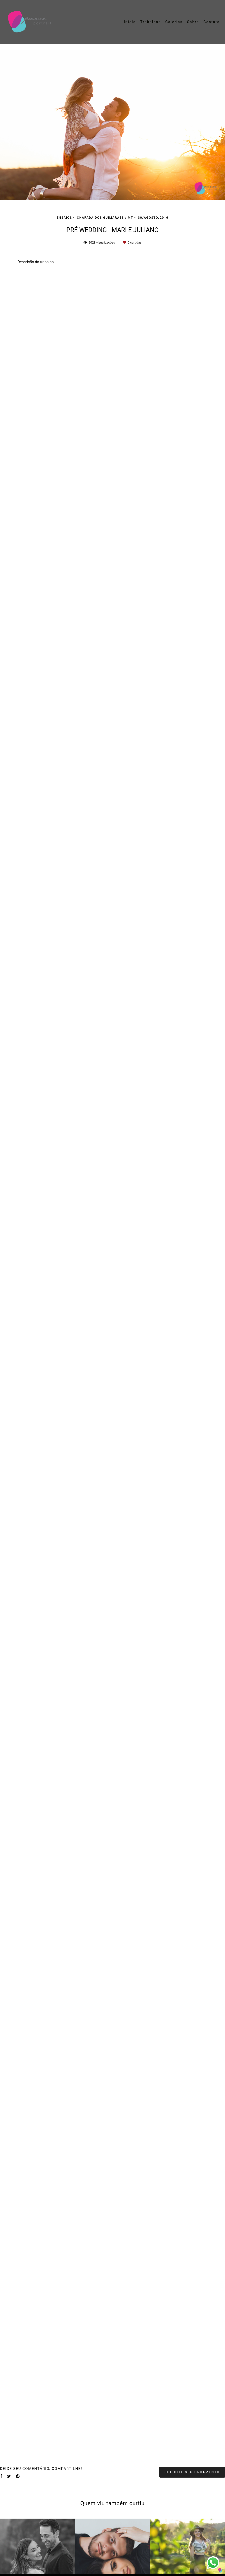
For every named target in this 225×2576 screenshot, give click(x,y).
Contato (211, 22)
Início (130, 22)
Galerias (174, 22)
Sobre (193, 22)
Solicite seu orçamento (192, 2472)
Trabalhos (150, 22)
